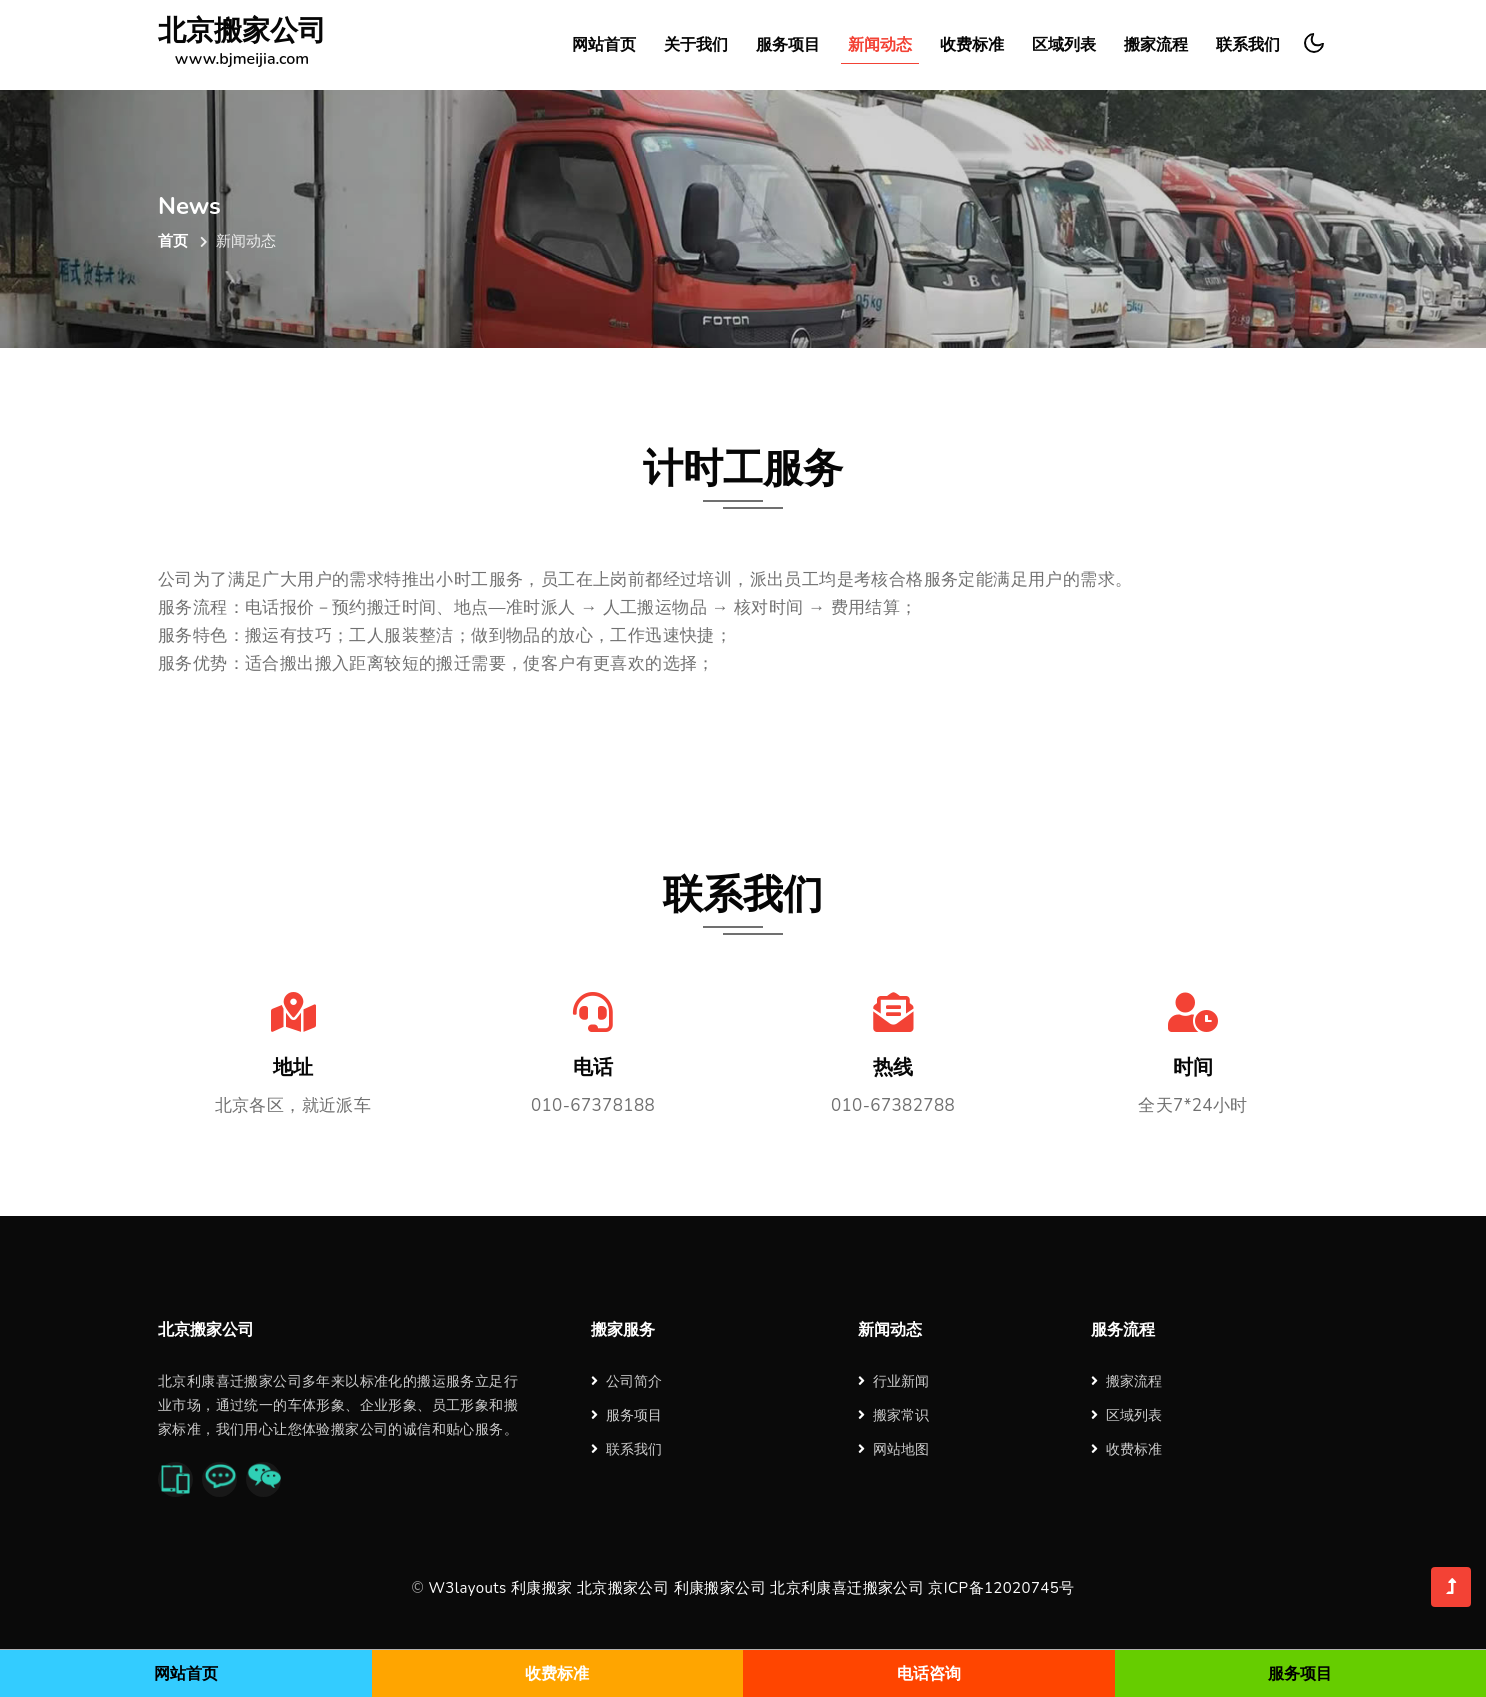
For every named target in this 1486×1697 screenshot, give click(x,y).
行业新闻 (893, 1381)
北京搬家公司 (242, 45)
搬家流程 (1156, 45)
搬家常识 (893, 1415)
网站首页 (604, 45)
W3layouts (467, 1588)
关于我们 (696, 45)
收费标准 (972, 45)
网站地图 (893, 1449)
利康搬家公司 (720, 1588)
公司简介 (626, 1381)
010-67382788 (893, 1105)
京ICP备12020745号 (1001, 1588)
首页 (173, 241)
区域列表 (1064, 45)
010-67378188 (593, 1105)
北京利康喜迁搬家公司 (847, 1588)
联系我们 (1248, 45)
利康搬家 (542, 1588)
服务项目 (788, 45)
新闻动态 (880, 45)
